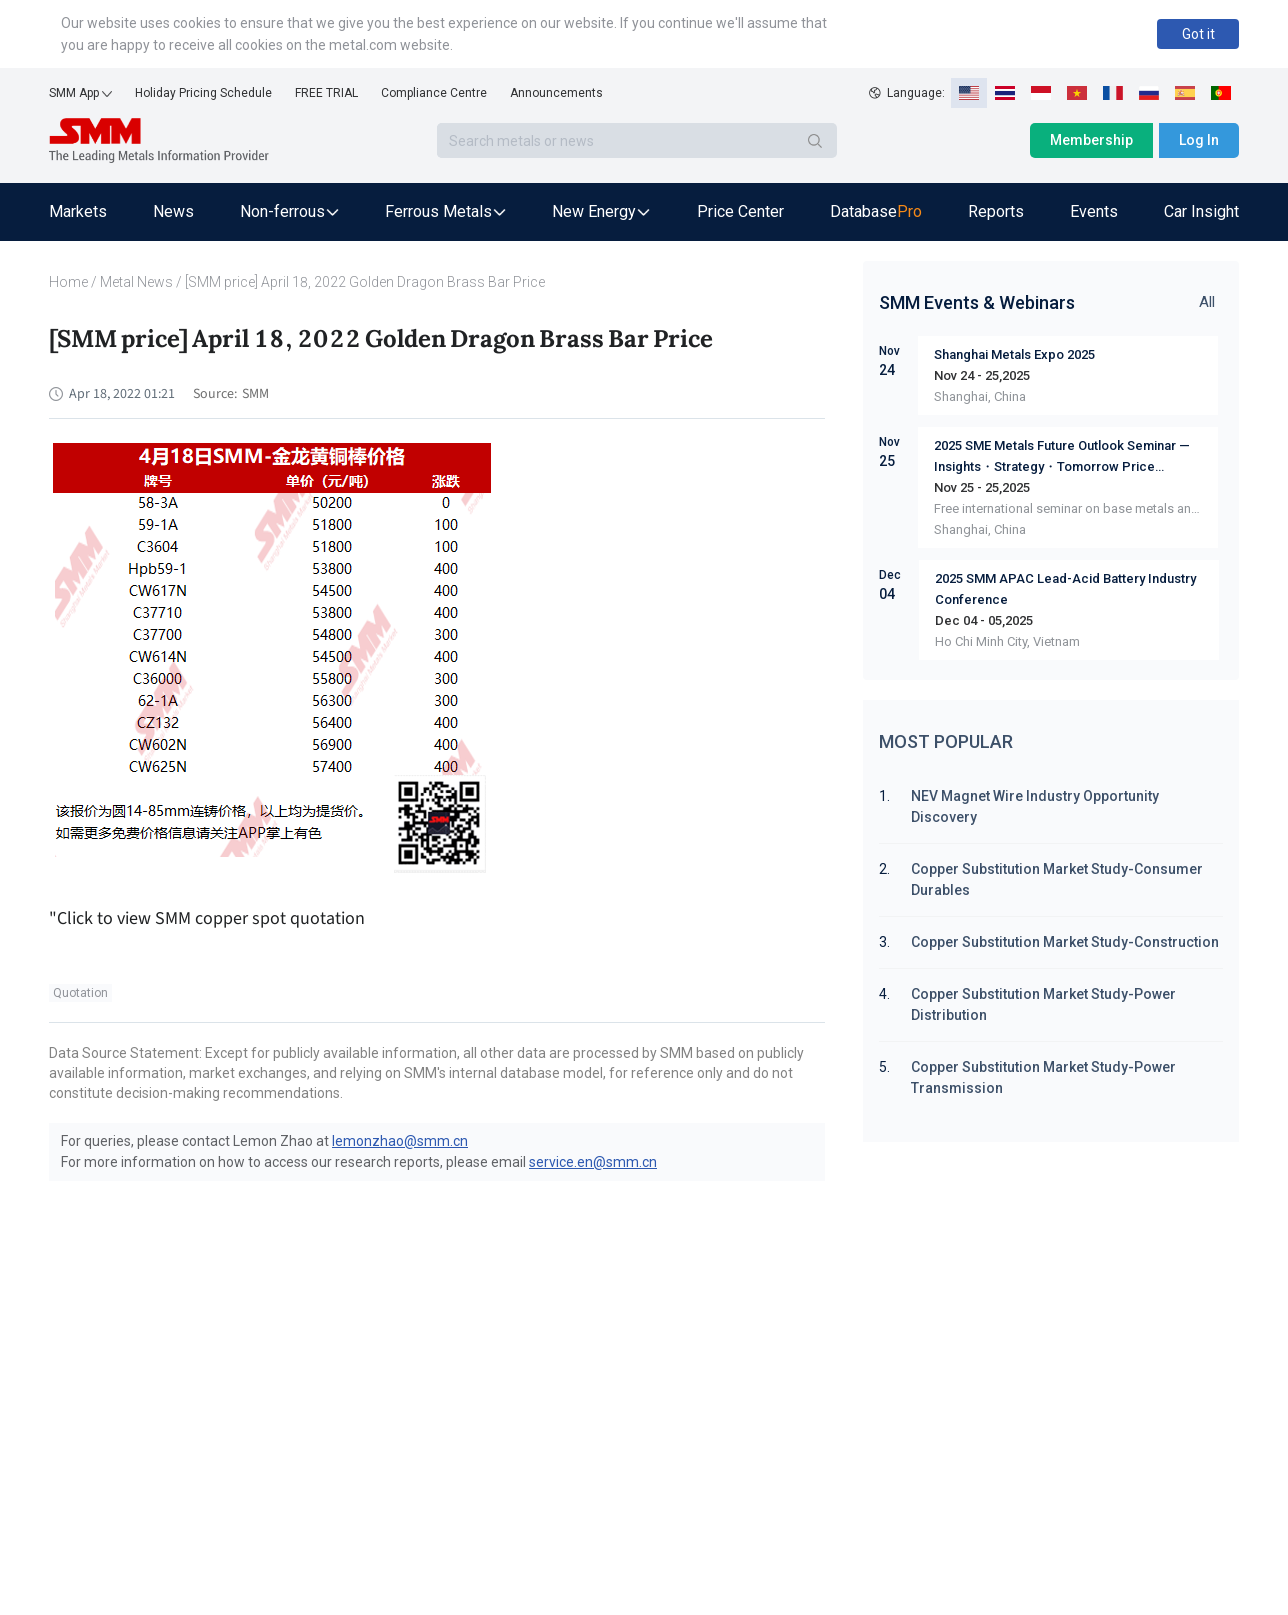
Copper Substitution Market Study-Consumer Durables (1057, 879)
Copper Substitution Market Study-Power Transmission (1043, 1077)
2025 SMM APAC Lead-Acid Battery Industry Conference (1065, 589)
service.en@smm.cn (593, 1162)
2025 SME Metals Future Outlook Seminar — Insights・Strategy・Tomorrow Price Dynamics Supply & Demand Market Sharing (1063, 457)
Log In (1199, 140)
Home (68, 282)
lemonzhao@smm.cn (400, 1141)
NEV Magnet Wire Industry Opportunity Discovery (1035, 806)
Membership (1091, 140)
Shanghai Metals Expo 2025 (1014, 354)
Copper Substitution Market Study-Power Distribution (1043, 1004)
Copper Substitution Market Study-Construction (1065, 942)
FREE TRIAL (326, 93)
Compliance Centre (434, 93)
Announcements (556, 93)
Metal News (136, 282)
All (1207, 302)
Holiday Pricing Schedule (203, 93)
